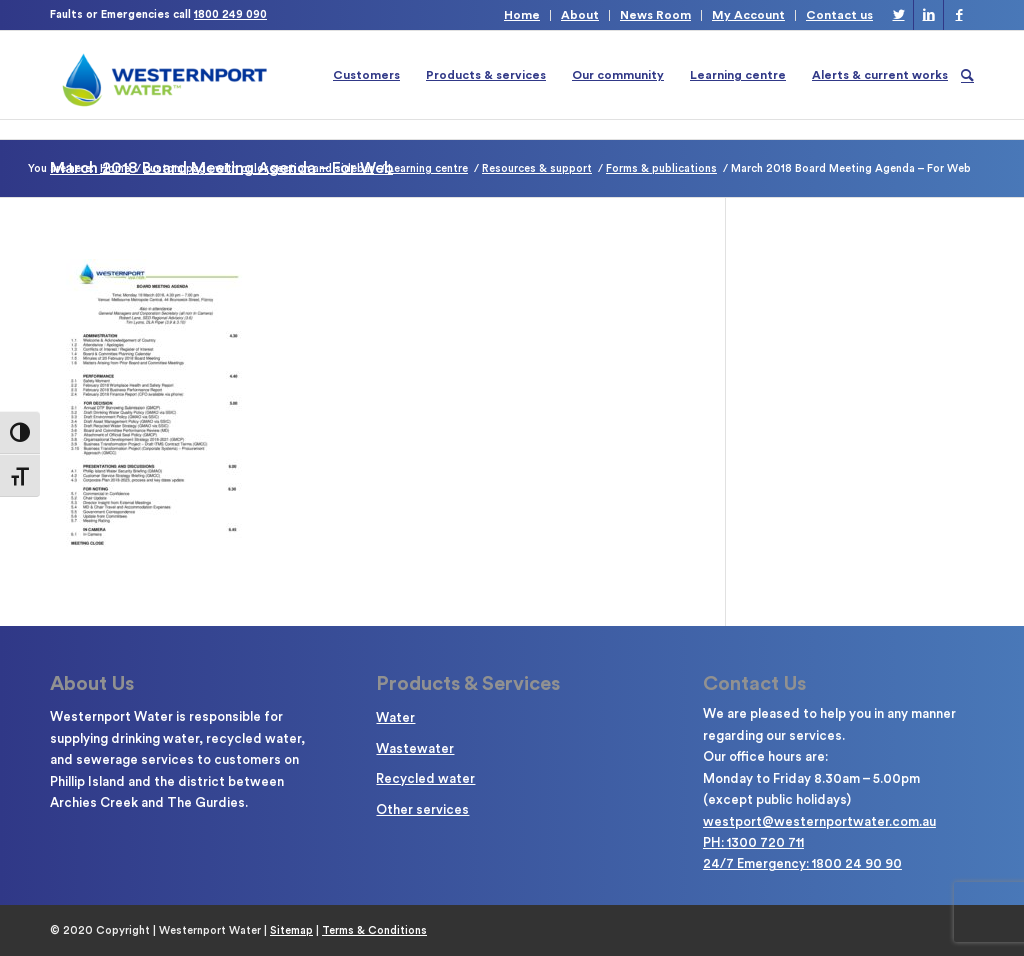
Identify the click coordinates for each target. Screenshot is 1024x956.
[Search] (967, 75)
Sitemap (291, 930)
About (580, 15)
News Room (655, 15)
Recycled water (425, 778)
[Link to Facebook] (959, 15)
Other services (422, 809)
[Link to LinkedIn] (928, 15)
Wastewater (415, 748)
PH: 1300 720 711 (753, 842)
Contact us (839, 15)
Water (395, 717)
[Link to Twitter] (898, 15)
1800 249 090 (230, 14)
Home (522, 15)
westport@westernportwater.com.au (819, 821)
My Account (748, 15)
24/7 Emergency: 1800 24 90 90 (802, 863)
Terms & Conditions (374, 930)
